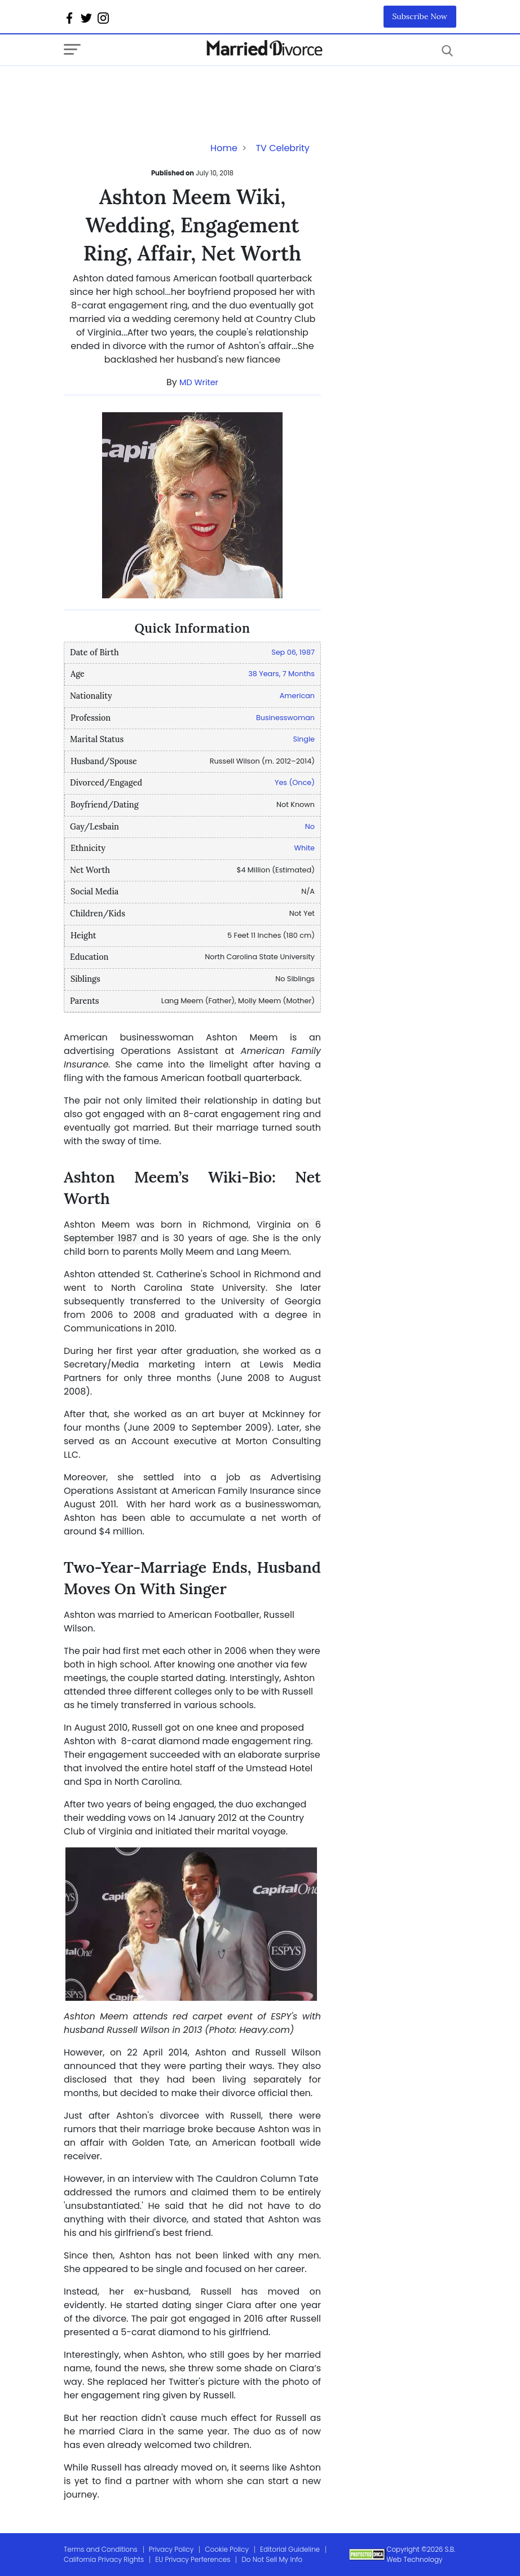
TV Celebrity (282, 148)
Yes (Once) (295, 782)
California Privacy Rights (104, 2559)
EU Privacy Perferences (192, 2559)
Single (304, 739)
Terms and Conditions (101, 2549)
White (304, 848)
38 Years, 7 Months (281, 673)
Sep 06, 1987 (293, 652)
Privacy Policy (171, 2549)
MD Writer (198, 382)
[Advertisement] (154, 88)
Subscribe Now (420, 16)
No (310, 826)
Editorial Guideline (290, 2549)
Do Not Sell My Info (271, 2559)
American (297, 695)
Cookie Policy (227, 2549)
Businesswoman (285, 717)
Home (223, 148)
